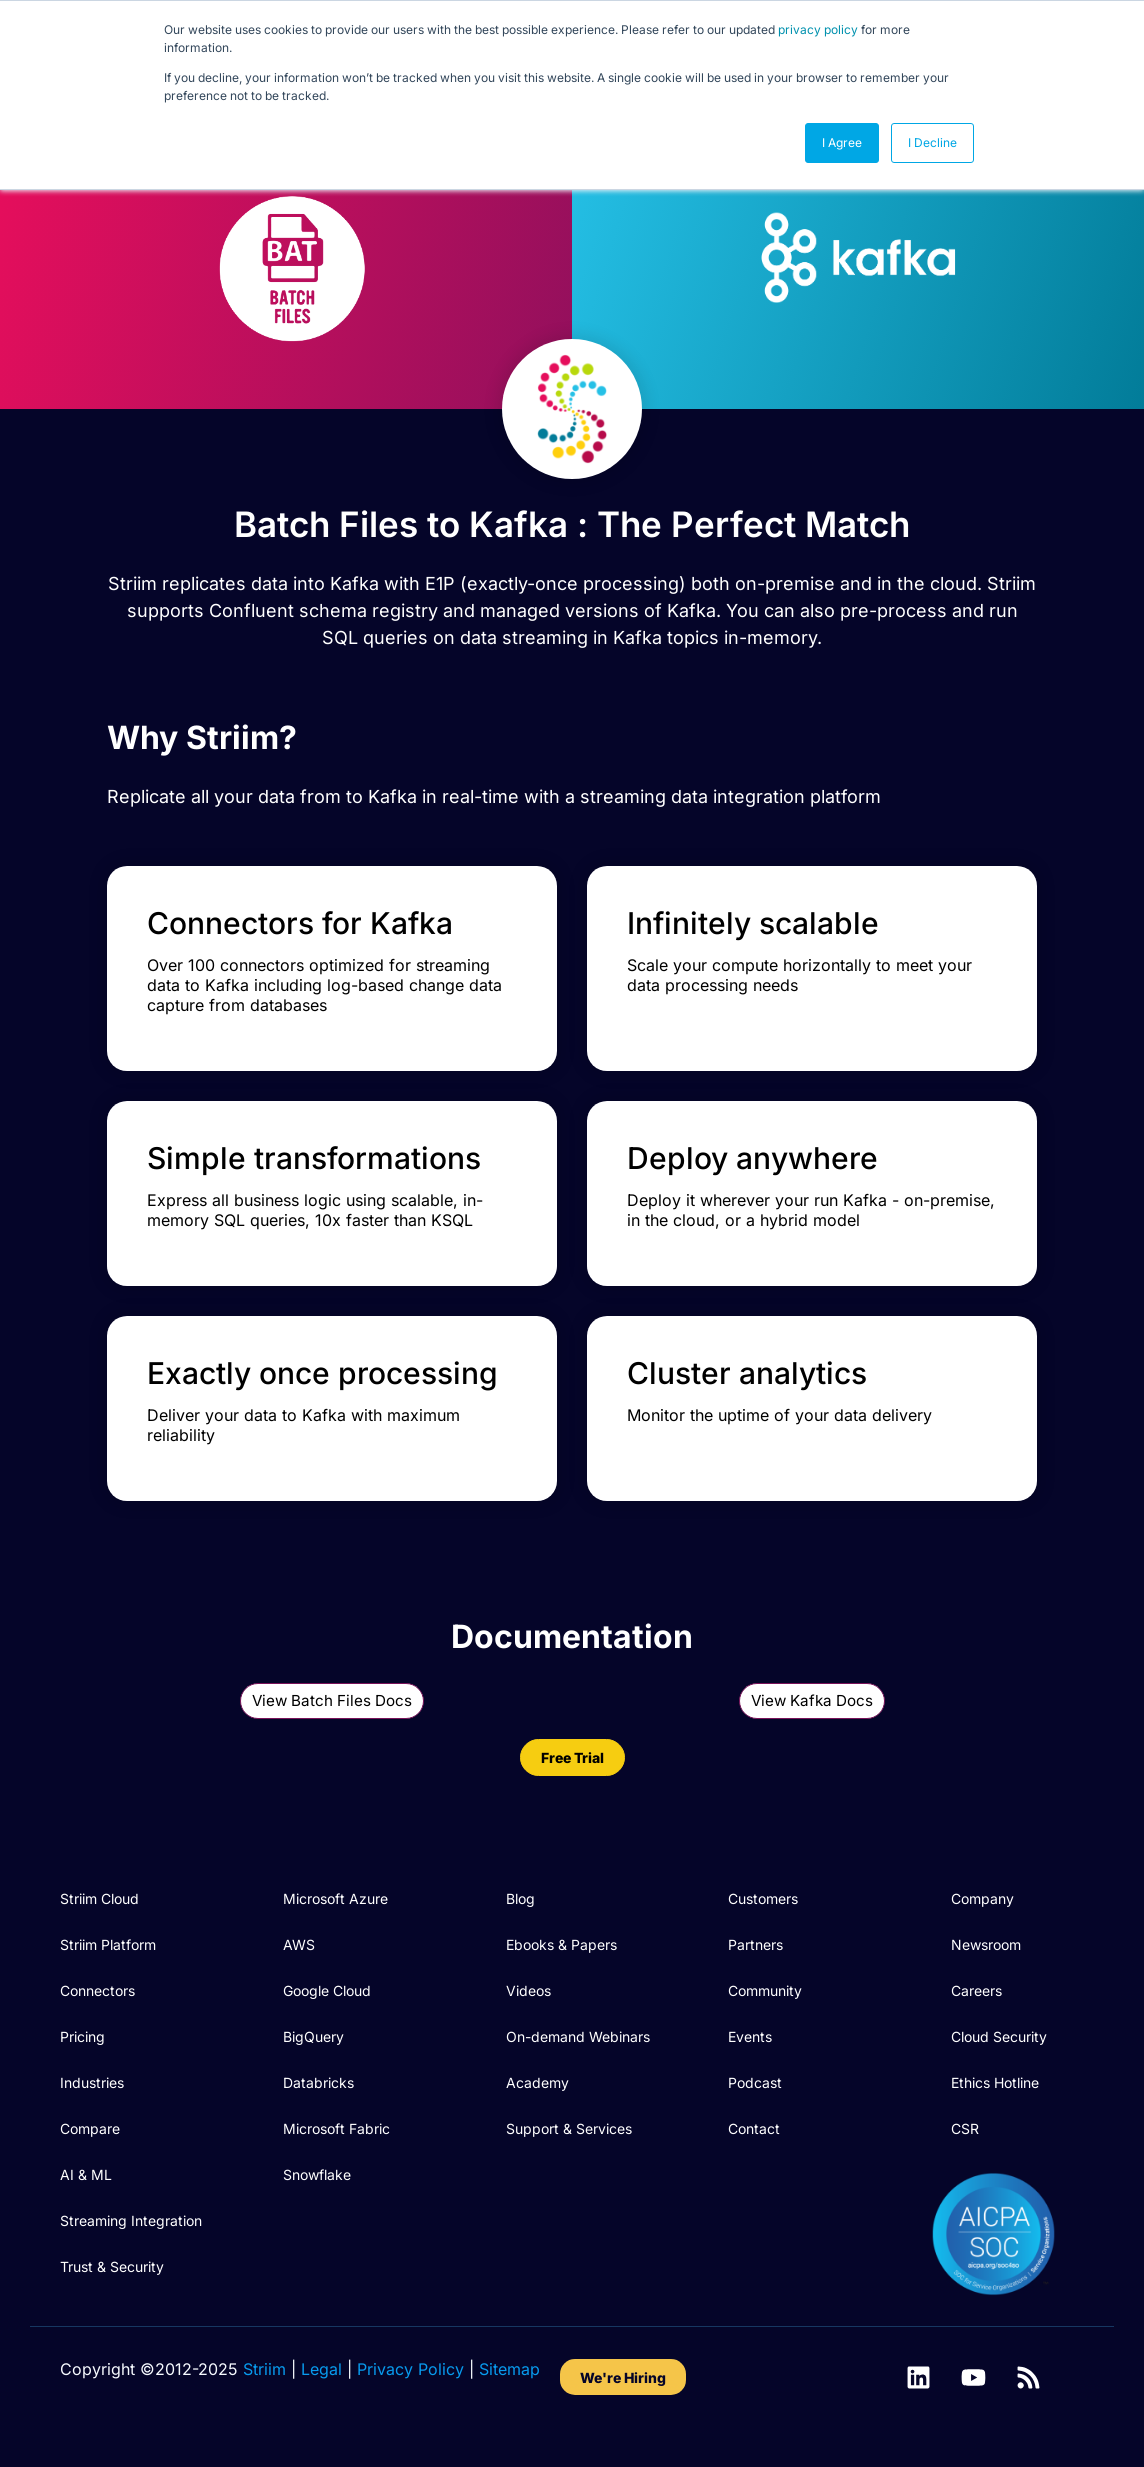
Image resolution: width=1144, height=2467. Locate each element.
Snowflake (317, 2174)
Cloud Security (999, 2036)
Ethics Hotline (995, 2082)
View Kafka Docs (812, 1700)
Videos (528, 1990)
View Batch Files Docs (332, 1700)
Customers (763, 1898)
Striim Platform (108, 1944)
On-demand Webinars (578, 2036)
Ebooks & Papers (561, 1944)
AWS (299, 1944)
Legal (321, 2369)
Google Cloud (327, 1990)
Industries (92, 2082)
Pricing (82, 2036)
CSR (965, 2128)
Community (765, 1990)
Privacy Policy (410, 2369)
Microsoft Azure (335, 1898)
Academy (537, 2082)
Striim (264, 2369)
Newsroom (986, 1944)
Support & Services (569, 2128)
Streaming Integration (131, 2220)
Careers (976, 1990)
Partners (755, 1944)
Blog (520, 1898)
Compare (90, 2128)
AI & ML (86, 2174)
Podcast (755, 2082)
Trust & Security (112, 2266)
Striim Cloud (99, 1898)
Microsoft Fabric (336, 2128)
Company (982, 1898)
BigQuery (313, 2036)
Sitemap (509, 2369)
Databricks (318, 2082)
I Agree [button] (842, 142)
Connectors (97, 1990)
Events (750, 2036)
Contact (754, 2128)
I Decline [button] (932, 142)
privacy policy (818, 29)
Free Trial (572, 1757)
